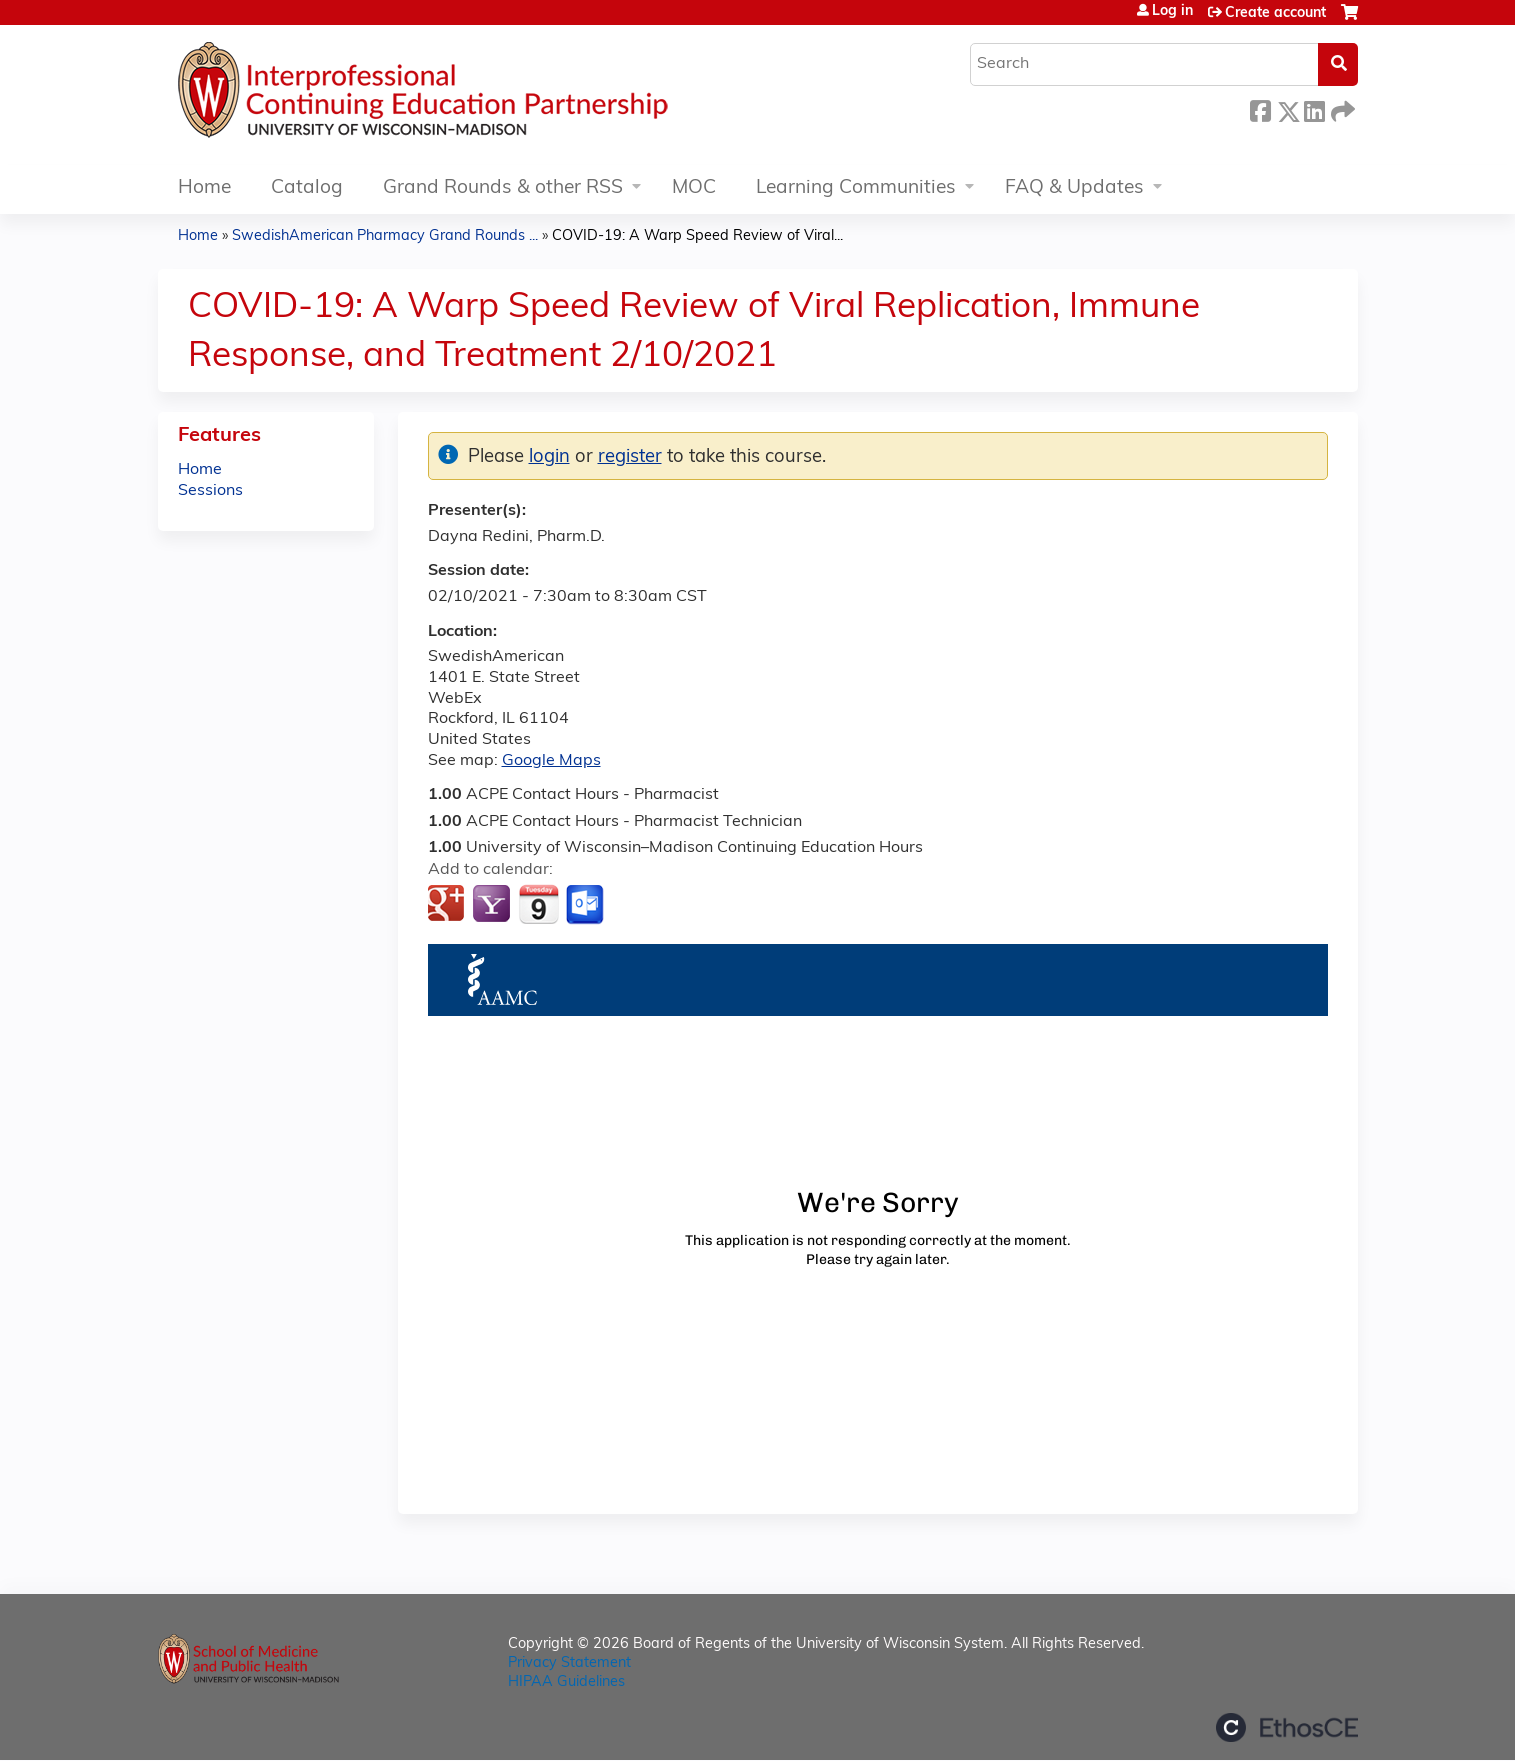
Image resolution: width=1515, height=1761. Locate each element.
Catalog (307, 188)
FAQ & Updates (1074, 188)
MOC (694, 188)
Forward (1341, 108)
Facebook (1260, 108)
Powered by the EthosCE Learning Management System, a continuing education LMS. (1287, 1727)
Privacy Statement (569, 1663)
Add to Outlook (586, 905)
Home (204, 188)
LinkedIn (1314, 108)
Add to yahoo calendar (493, 905)
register (630, 457)
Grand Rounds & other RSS (503, 188)
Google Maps (551, 761)
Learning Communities (856, 188)
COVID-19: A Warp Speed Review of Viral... (697, 236)
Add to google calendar (448, 905)
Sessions (210, 491)
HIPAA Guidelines (566, 1682)
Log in (1172, 12)
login (549, 457)
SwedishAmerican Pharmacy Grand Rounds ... (385, 236)
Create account (1275, 13)
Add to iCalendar (538, 904)
